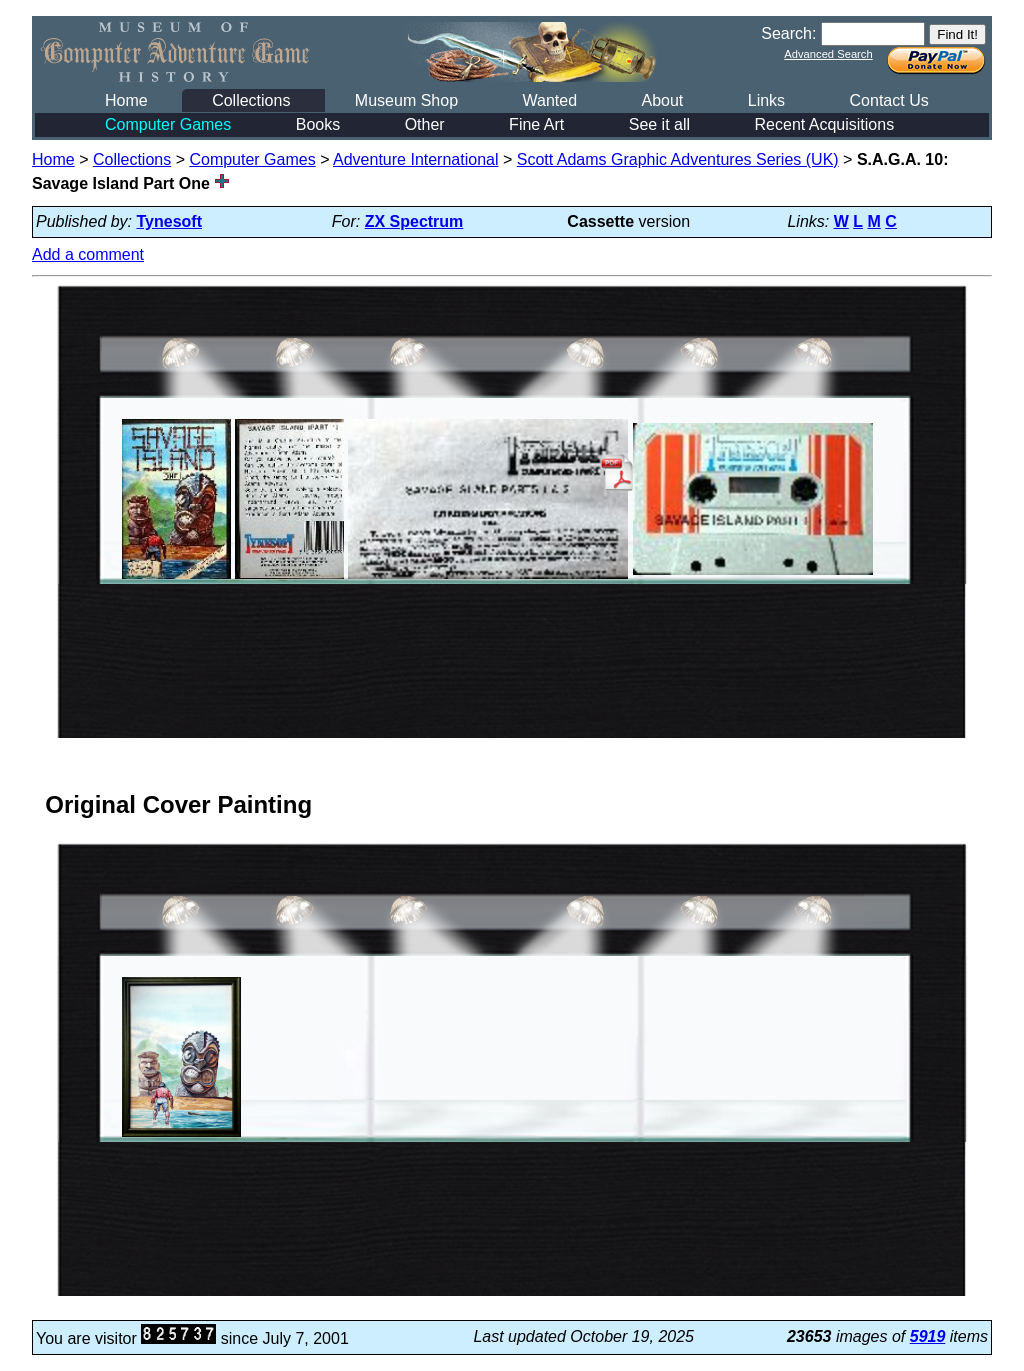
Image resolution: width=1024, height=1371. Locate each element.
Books (318, 124)
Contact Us (889, 100)
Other (425, 124)
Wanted (549, 100)
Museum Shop (406, 100)
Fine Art (536, 124)
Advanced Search (828, 54)
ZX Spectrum (414, 221)
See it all (659, 124)
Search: (788, 33)
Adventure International (415, 159)
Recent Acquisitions (825, 124)
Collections (251, 100)
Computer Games (168, 124)
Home (126, 100)
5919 (928, 1336)
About (662, 100)
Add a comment (88, 254)
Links (766, 100)
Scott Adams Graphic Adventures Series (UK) (678, 159)
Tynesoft (169, 221)
